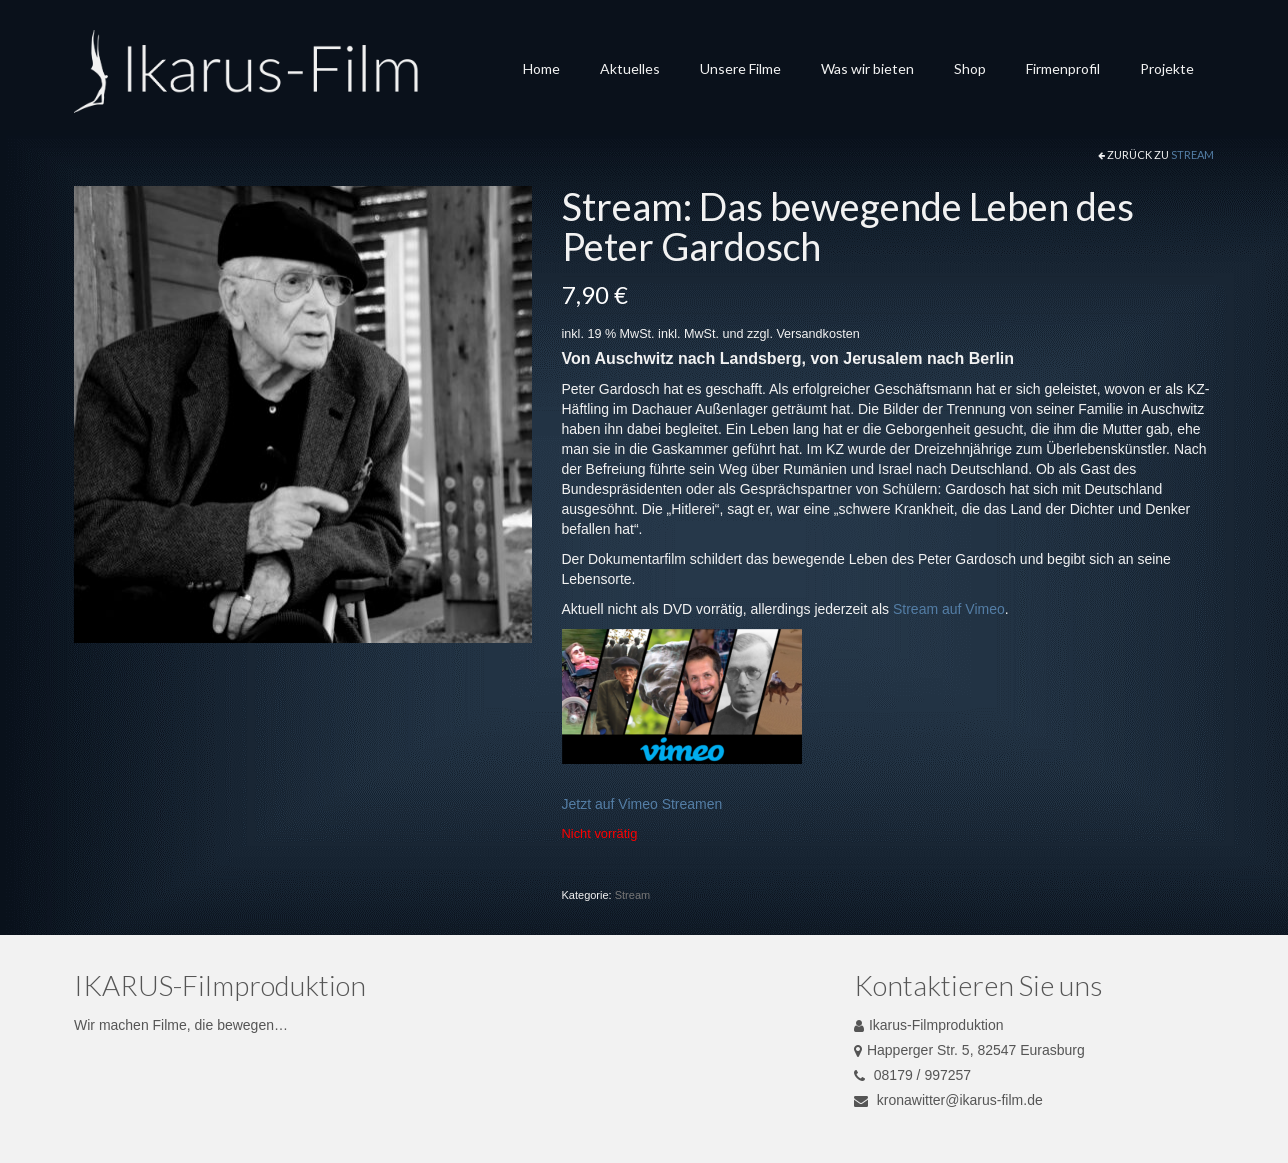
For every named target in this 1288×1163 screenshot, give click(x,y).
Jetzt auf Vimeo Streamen (642, 804)
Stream (1192, 154)
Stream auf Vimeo (949, 609)
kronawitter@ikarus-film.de (948, 1100)
